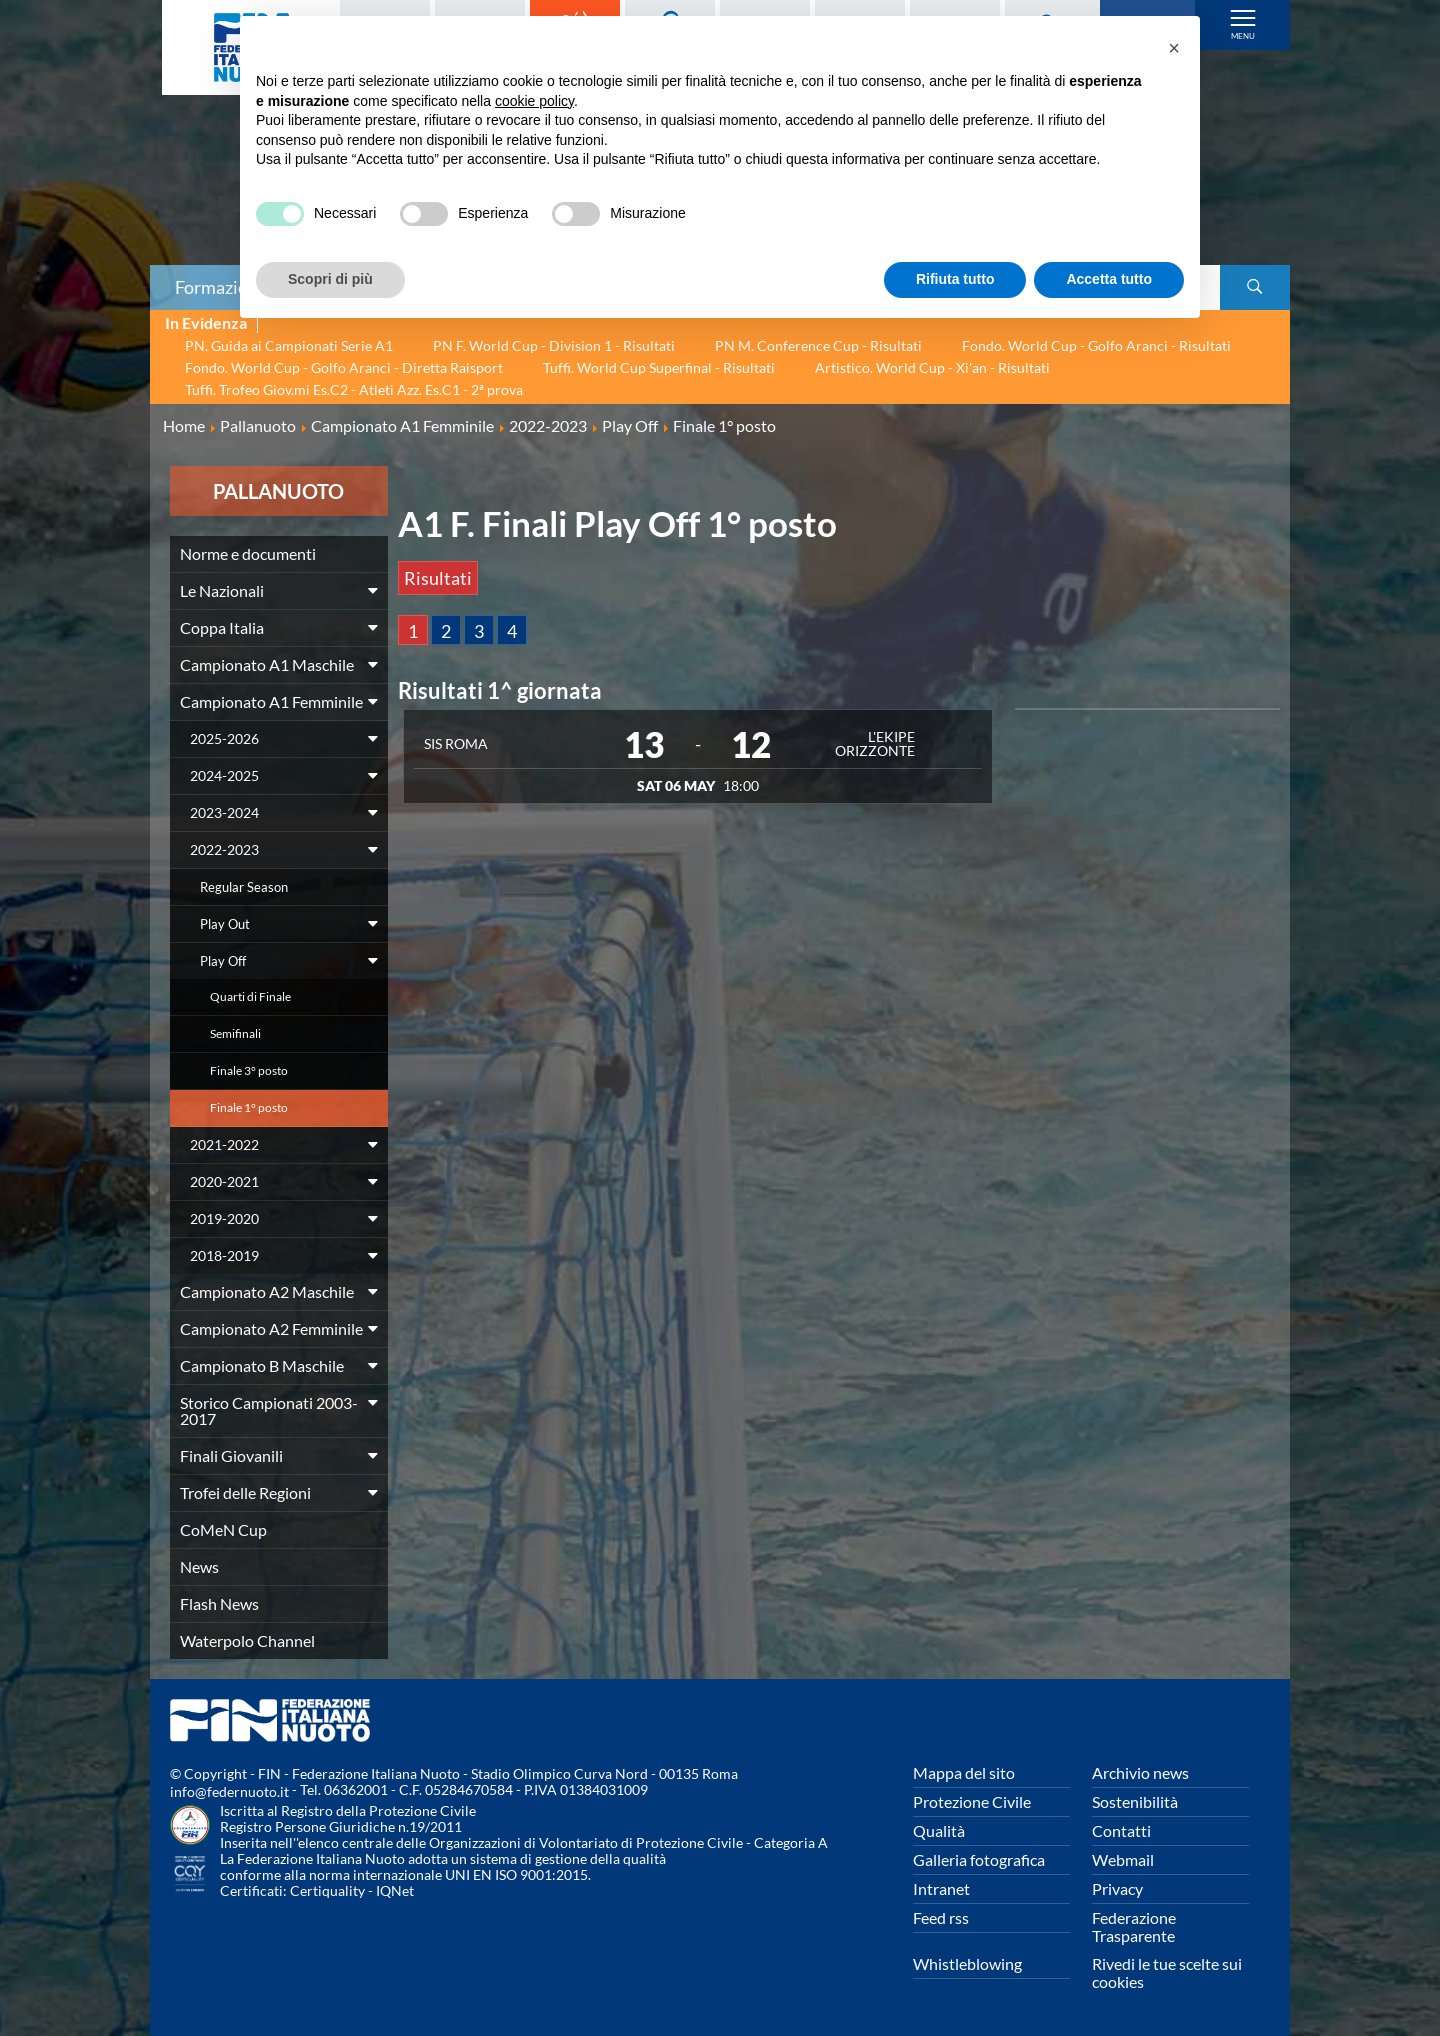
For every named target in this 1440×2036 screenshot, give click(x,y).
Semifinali (235, 1033)
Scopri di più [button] (330, 279)
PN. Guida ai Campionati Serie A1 (289, 345)
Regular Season (244, 887)
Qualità (939, 1830)
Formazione (221, 287)
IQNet (395, 1890)
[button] (1174, 48)
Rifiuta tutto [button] (955, 279)
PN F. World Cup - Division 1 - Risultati (554, 345)
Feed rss (941, 1917)
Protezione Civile (972, 1801)
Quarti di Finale (250, 996)
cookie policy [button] (534, 101)
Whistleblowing (967, 1963)
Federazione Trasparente (1134, 1926)
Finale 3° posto (249, 1070)
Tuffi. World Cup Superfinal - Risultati (659, 367)
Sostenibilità (1135, 1801)
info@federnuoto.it (229, 1791)
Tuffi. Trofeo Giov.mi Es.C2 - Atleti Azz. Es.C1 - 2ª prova (354, 389)
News (199, 1566)
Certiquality (327, 1890)
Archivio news (1140, 1772)
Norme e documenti (248, 553)
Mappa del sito (964, 1772)
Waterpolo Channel (247, 1640)
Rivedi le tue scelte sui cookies (1167, 1972)
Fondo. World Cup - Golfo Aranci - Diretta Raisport (344, 367)
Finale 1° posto (249, 1107)
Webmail (1123, 1859)
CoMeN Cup (223, 1529)
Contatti (1121, 1830)
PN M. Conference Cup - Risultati (818, 345)
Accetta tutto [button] (1109, 279)
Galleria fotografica (979, 1859)
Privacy (1117, 1888)
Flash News (219, 1603)
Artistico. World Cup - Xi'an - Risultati (932, 367)
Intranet (941, 1888)
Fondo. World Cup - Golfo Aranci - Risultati (1096, 345)
